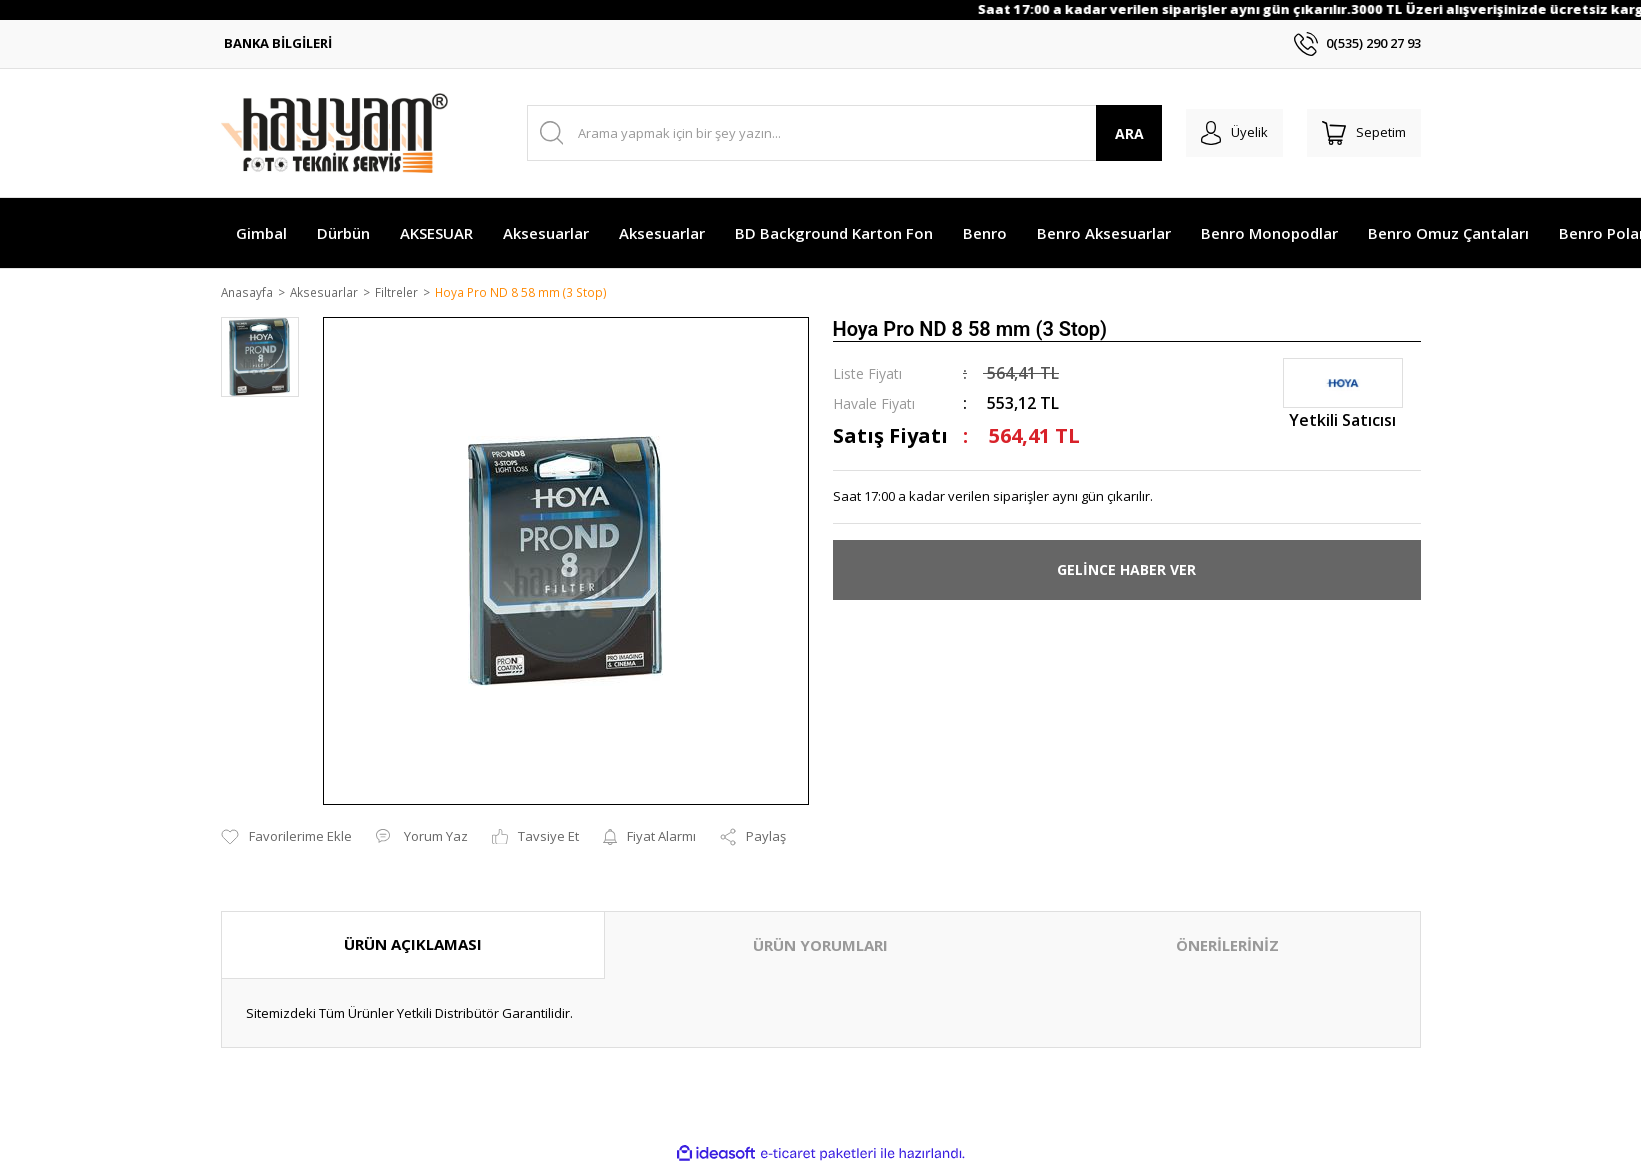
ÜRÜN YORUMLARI (820, 947)
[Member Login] (1219, 133)
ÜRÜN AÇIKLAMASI (413, 946)
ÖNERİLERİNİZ (1227, 947)
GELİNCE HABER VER (1126, 571)
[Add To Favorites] (286, 839)
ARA (1108, 133)
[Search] (834, 133)
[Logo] (334, 133)
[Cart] (1359, 133)
